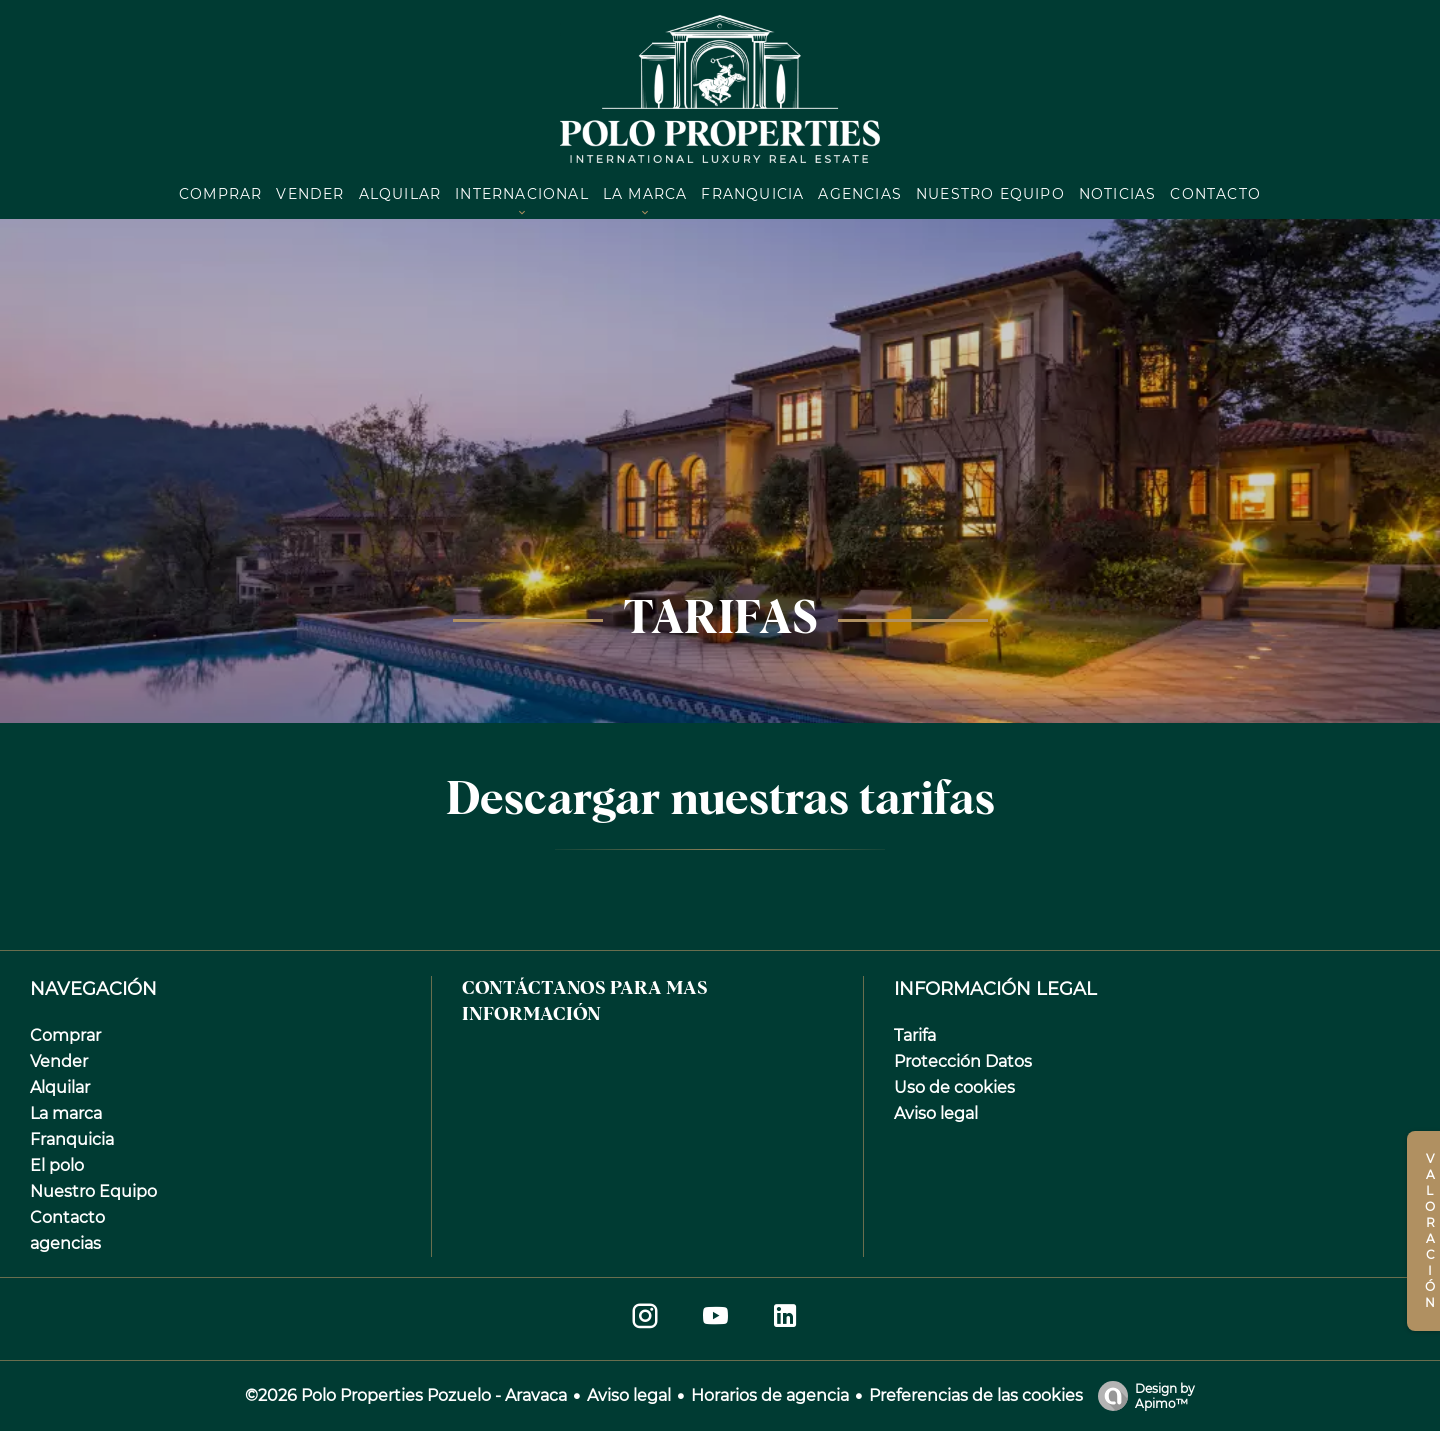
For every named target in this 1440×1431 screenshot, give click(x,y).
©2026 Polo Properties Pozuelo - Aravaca (406, 1395)
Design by (1141, 1396)
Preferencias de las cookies (976, 1395)
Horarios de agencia (770, 1395)
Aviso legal (629, 1395)
